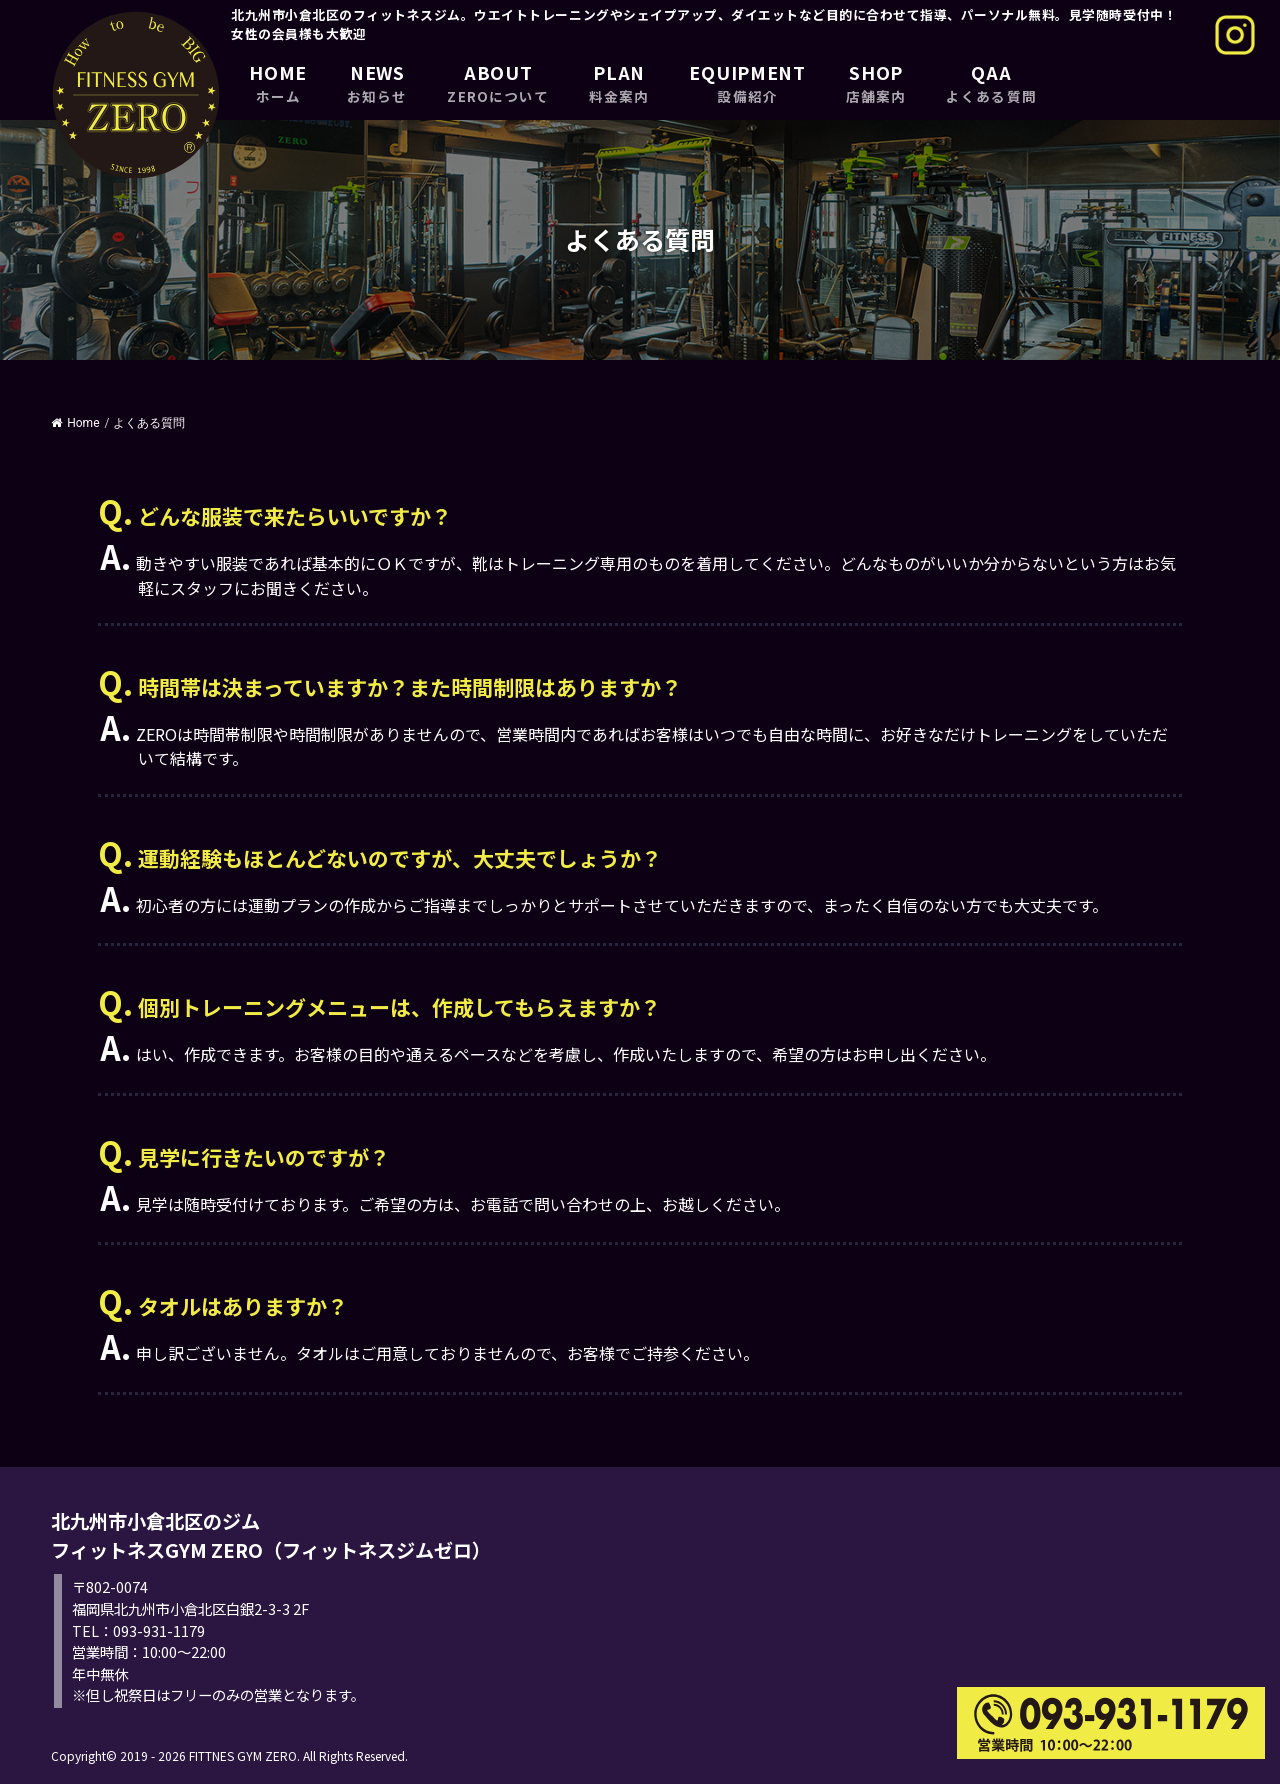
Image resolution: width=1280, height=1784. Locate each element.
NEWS (377, 82)
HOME (278, 82)
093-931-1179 (159, 1630)
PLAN (619, 82)
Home (75, 423)
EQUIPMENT (747, 82)
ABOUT (498, 82)
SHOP (876, 82)
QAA (991, 82)
